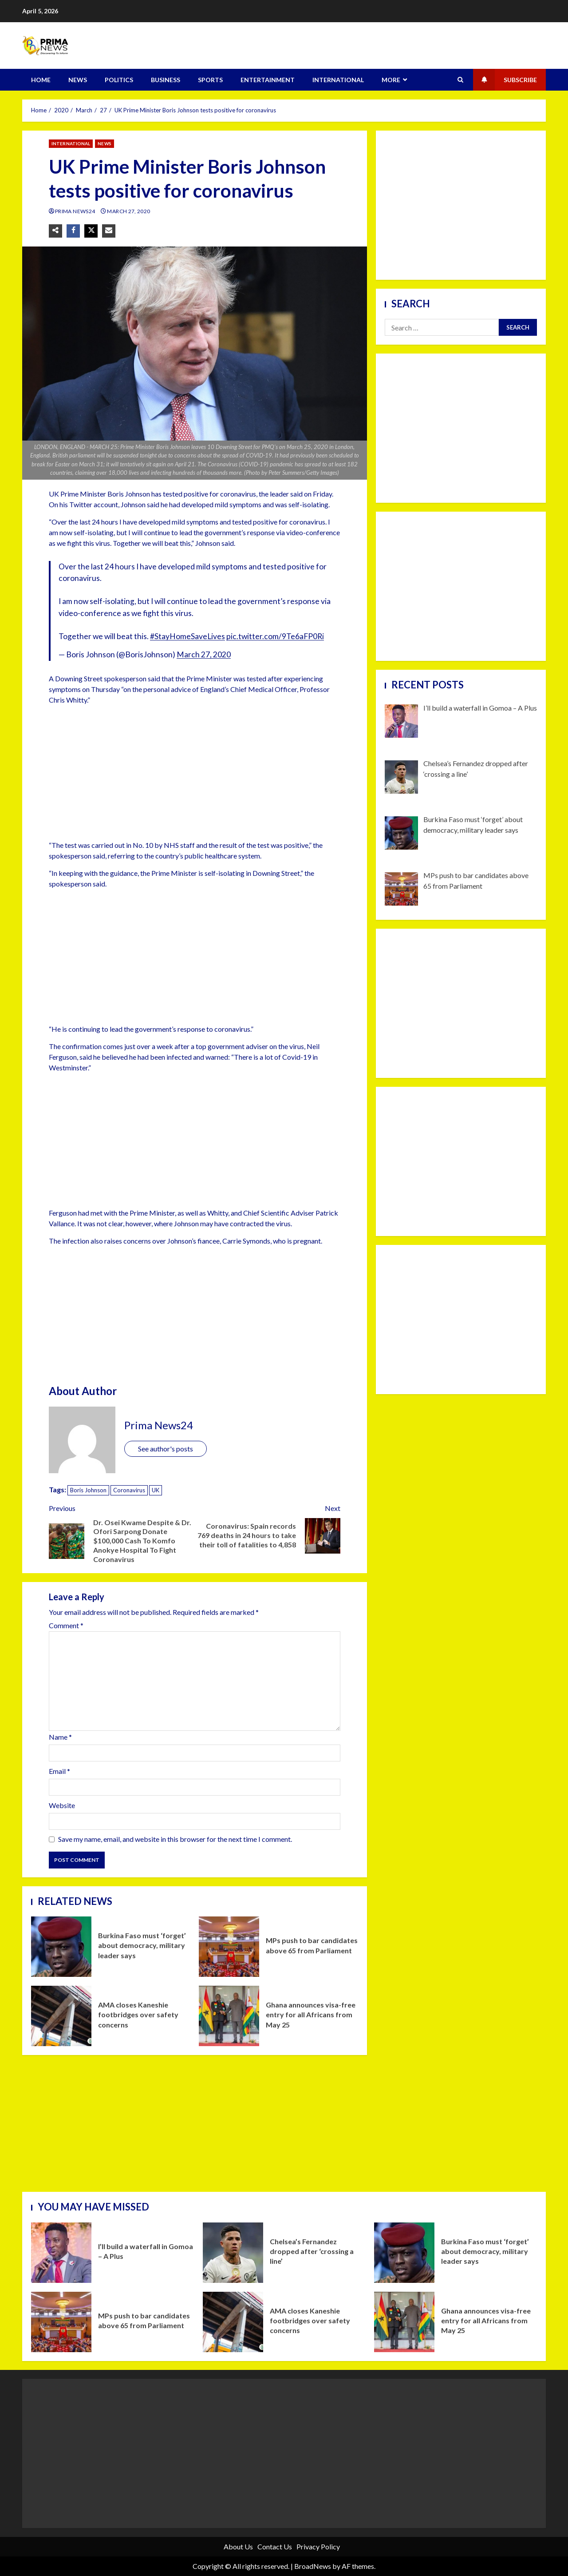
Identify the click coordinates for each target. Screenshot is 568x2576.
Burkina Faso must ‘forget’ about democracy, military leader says (61, 1946)
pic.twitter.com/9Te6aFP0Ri (275, 636)
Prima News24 (75, 211)
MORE (391, 79)
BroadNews (312, 2566)
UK (155, 1490)
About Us (238, 2546)
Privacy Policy (318, 2546)
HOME (41, 79)
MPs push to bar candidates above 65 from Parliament (229, 1946)
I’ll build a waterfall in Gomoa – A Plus (61, 2252)
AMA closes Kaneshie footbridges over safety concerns (61, 2016)
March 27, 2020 (204, 654)
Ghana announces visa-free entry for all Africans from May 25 (229, 2016)
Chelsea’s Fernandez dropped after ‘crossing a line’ (233, 2252)
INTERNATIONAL (338, 79)
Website (62, 1805)
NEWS (77, 79)
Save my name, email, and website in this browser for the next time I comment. (175, 1839)
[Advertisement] (194, 774)
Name (60, 1737)
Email (59, 1771)
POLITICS (119, 79)
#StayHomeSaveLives (187, 636)
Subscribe (505, 80)
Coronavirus (129, 1490)
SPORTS (210, 79)
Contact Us (274, 2546)
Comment (66, 1625)
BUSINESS (165, 79)
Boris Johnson (88, 1490)
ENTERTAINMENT (268, 79)
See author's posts (165, 1448)
